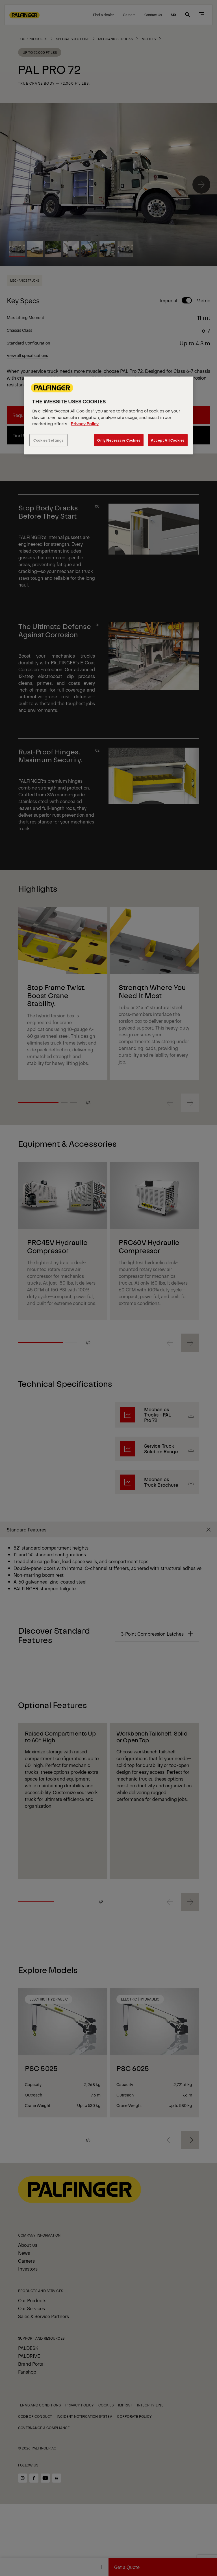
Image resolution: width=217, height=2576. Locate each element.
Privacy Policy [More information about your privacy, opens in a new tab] (85, 423)
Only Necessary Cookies (118, 440)
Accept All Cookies (168, 440)
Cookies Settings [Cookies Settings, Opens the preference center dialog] (48, 440)
